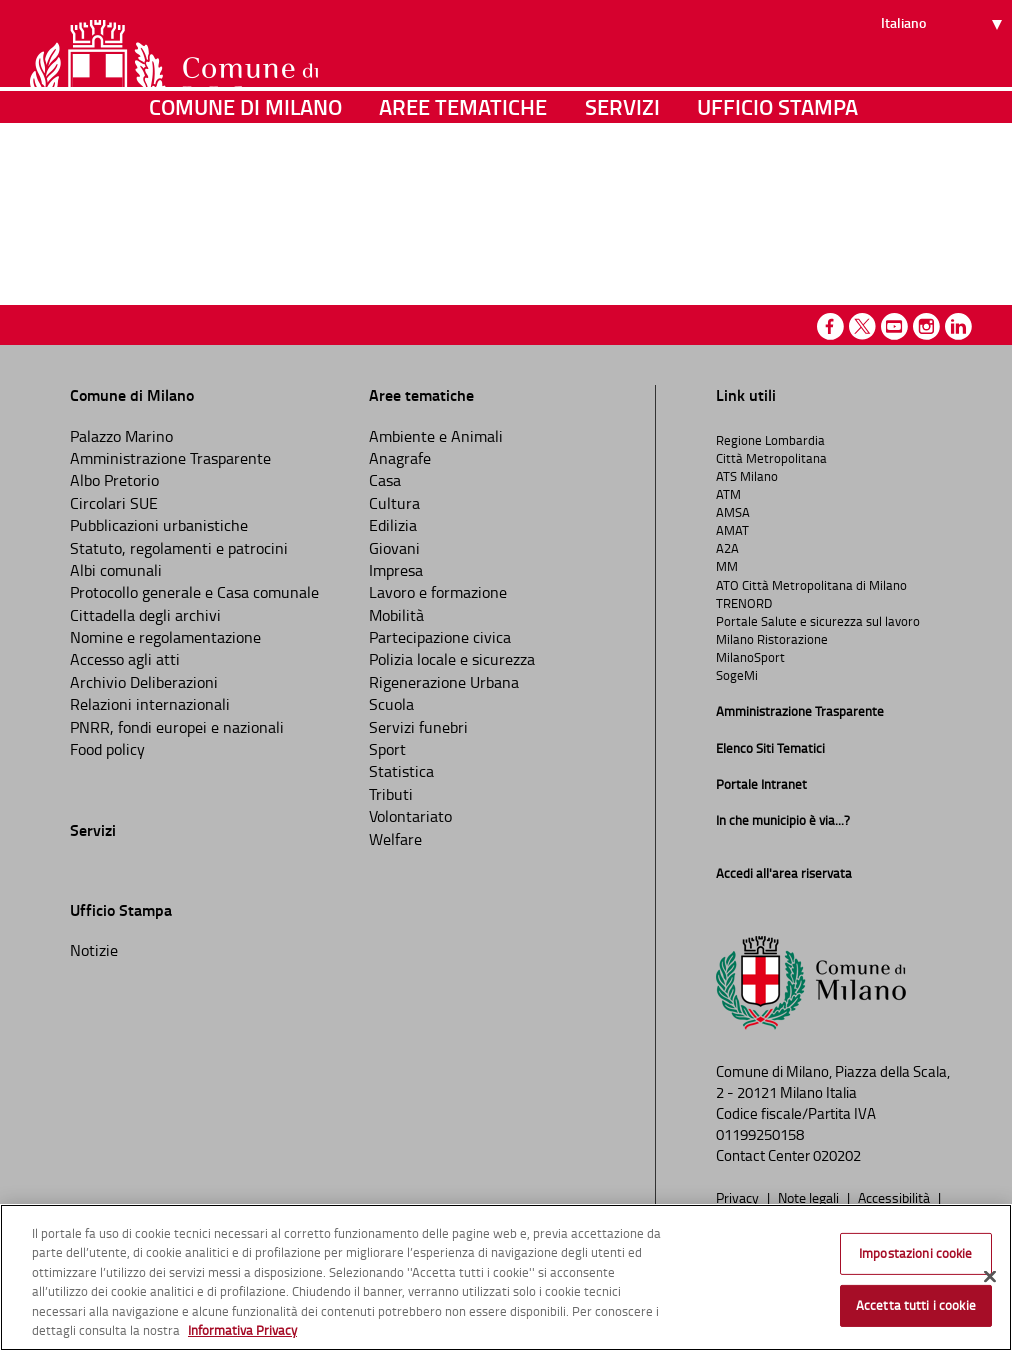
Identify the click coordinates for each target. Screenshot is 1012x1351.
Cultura (394, 503)
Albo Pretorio (114, 480)
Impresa (396, 570)
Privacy (739, 1197)
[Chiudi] (990, 1277)
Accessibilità (895, 1197)
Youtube (894, 326)
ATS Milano (747, 476)
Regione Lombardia (770, 440)
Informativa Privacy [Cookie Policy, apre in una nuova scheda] (242, 1330)
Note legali (810, 1197)
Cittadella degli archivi (145, 615)
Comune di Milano (245, 204)
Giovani (394, 548)
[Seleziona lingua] (944, 91)
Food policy (107, 749)
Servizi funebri (418, 727)
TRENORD (744, 603)
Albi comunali (116, 570)
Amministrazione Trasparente (170, 458)
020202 (837, 1155)
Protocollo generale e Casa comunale (194, 592)
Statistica (401, 771)
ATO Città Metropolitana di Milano (811, 585)
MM (727, 566)
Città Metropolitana (771, 458)
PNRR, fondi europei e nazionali (177, 727)
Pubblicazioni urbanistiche (159, 525)
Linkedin (958, 326)
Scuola (391, 704)
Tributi (391, 794)
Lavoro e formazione (438, 592)
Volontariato (410, 816)
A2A (727, 548)
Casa (385, 480)
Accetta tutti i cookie (916, 1305)
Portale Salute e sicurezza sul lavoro (818, 621)
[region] (506, 1277)
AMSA (733, 512)
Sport (387, 749)
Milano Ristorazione (772, 639)
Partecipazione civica (440, 637)
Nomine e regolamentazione (165, 637)
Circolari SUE (114, 503)
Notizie (94, 950)
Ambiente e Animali (436, 436)
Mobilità (396, 615)
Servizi (622, 204)
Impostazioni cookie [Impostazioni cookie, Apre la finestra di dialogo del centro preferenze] (915, 1253)
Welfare (395, 839)
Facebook (830, 326)
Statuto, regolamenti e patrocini (179, 548)
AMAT (732, 530)
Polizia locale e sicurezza (452, 659)
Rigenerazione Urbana (444, 682)
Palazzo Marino (121, 436)
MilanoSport (750, 657)
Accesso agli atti (125, 659)
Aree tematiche (463, 204)
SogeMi (737, 675)
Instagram (926, 326)
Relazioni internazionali (150, 704)
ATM (728, 494)
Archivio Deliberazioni (144, 682)
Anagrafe (400, 458)
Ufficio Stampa (777, 204)
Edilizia (393, 525)
